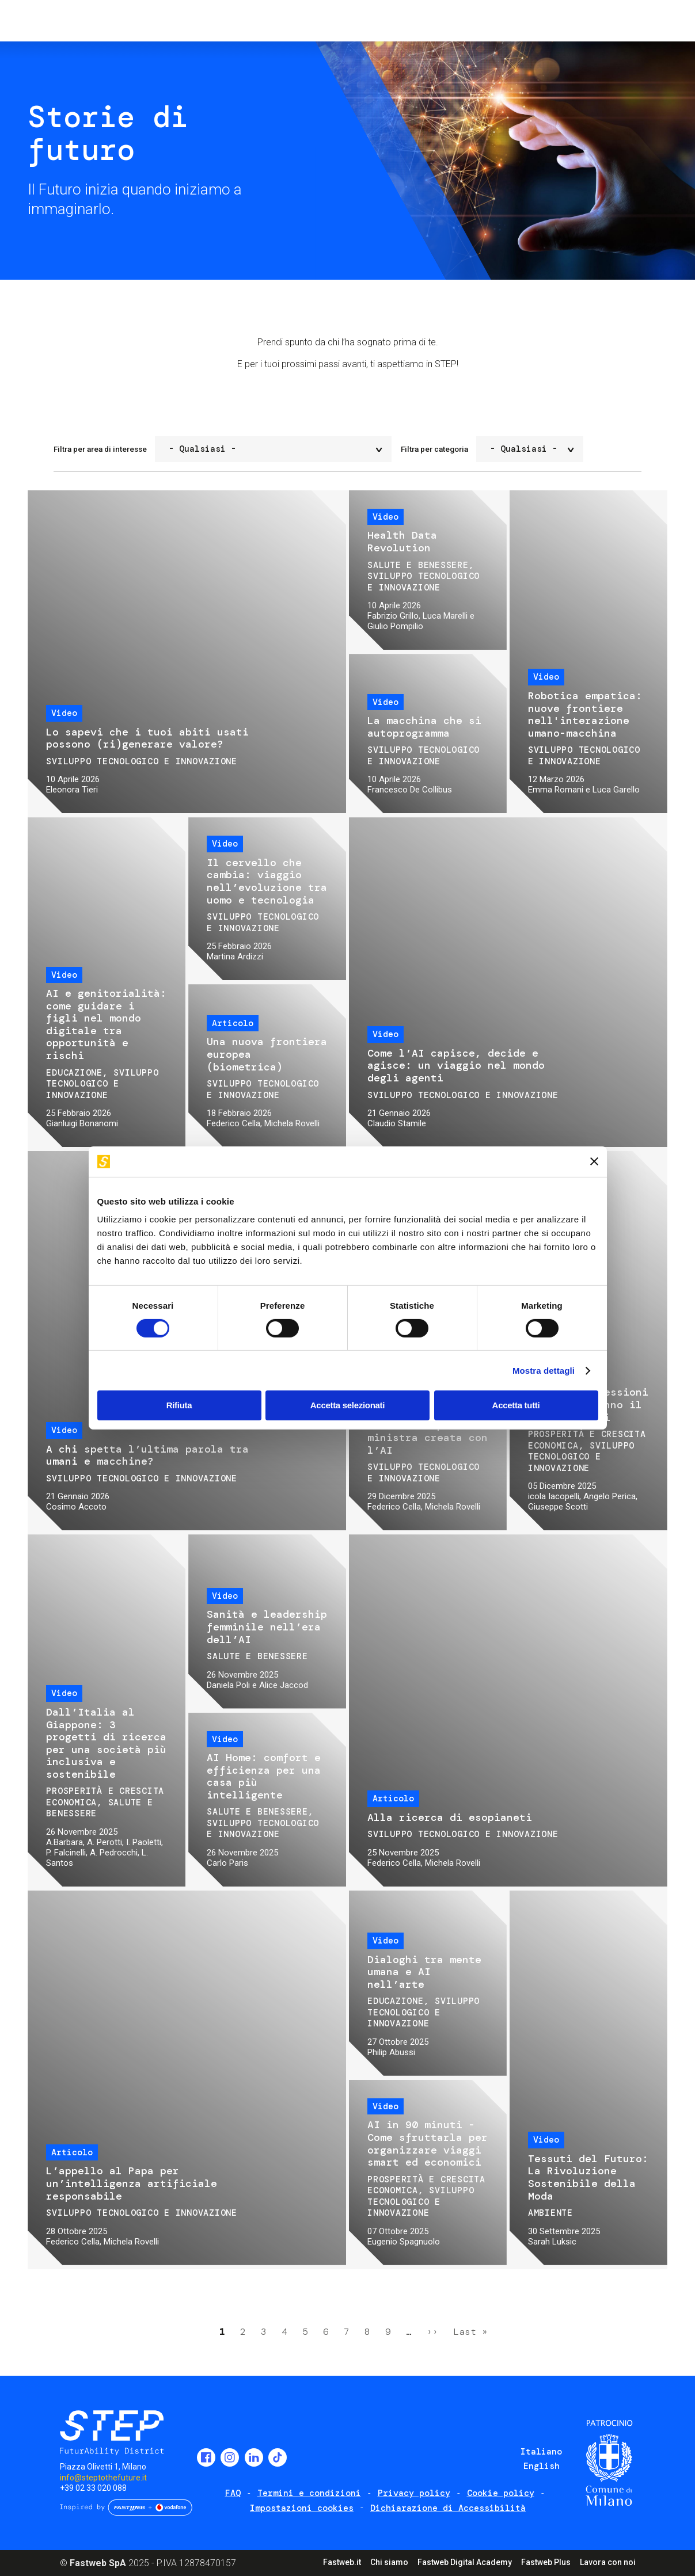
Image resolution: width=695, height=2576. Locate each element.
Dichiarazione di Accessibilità (448, 2508)
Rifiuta (179, 1405)
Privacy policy (414, 2493)
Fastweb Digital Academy (464, 2562)
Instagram (230, 2457)
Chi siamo (389, 2562)
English (541, 2466)
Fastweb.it (342, 2562)
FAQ (233, 2493)
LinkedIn (254, 2457)
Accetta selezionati (347, 1405)
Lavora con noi (608, 2562)
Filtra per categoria (434, 449)
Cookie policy (500, 2493)
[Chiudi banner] (594, 1161)
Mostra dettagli (543, 1370)
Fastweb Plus (546, 2562)
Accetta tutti (516, 1405)
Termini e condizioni (309, 2493)
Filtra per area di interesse (100, 449)
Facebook (206, 2457)
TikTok (277, 2457)
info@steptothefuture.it (103, 2477)
